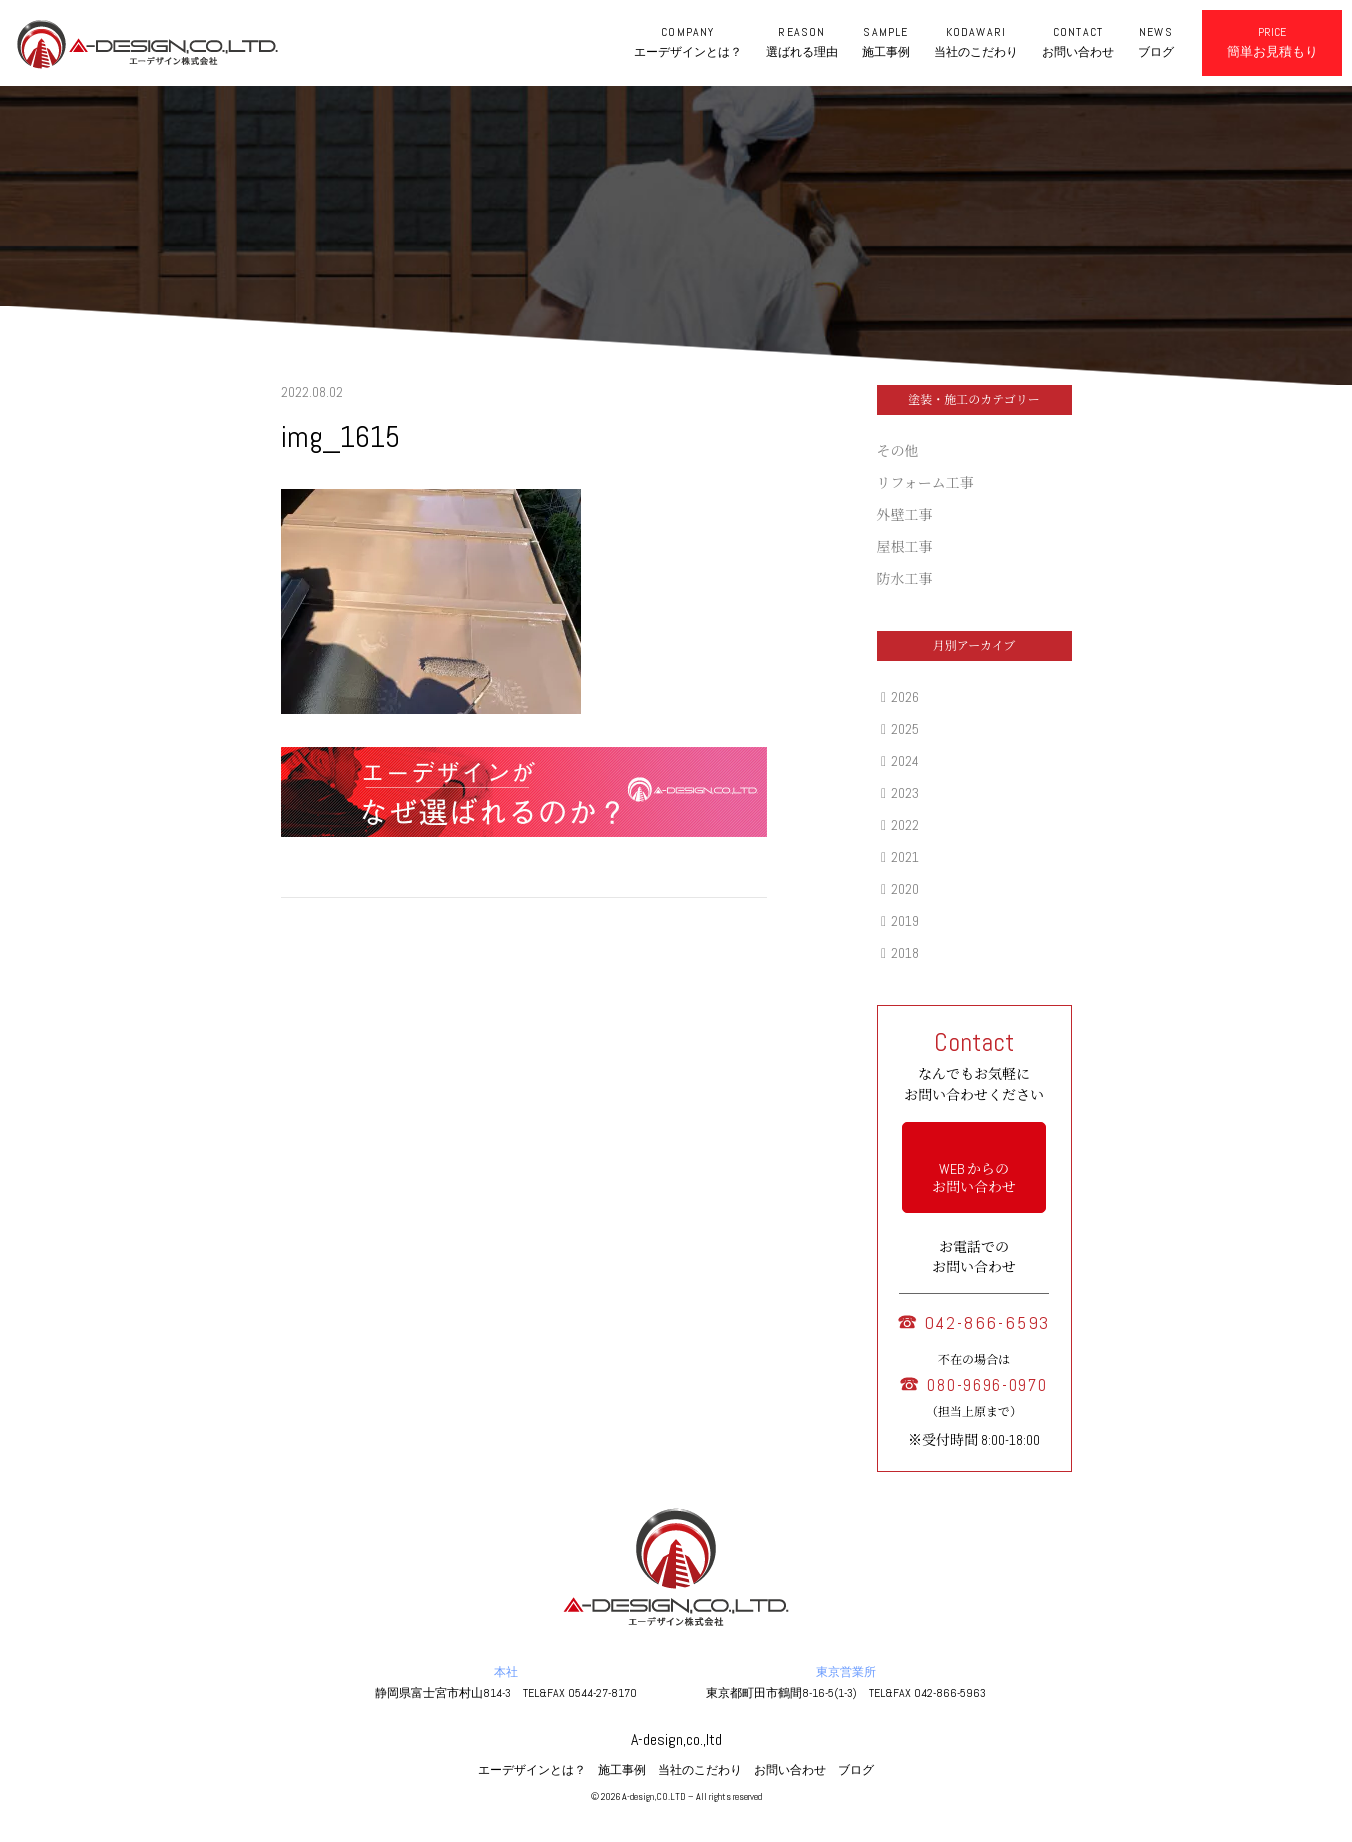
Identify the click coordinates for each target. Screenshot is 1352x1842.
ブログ (856, 1770)
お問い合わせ (790, 1770)
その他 (898, 451)
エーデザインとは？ (532, 1770)
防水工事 (905, 579)
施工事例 (622, 1770)
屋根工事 (905, 547)
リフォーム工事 (925, 483)
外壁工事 (905, 515)
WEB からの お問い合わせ (974, 1178)
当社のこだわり (700, 1770)
